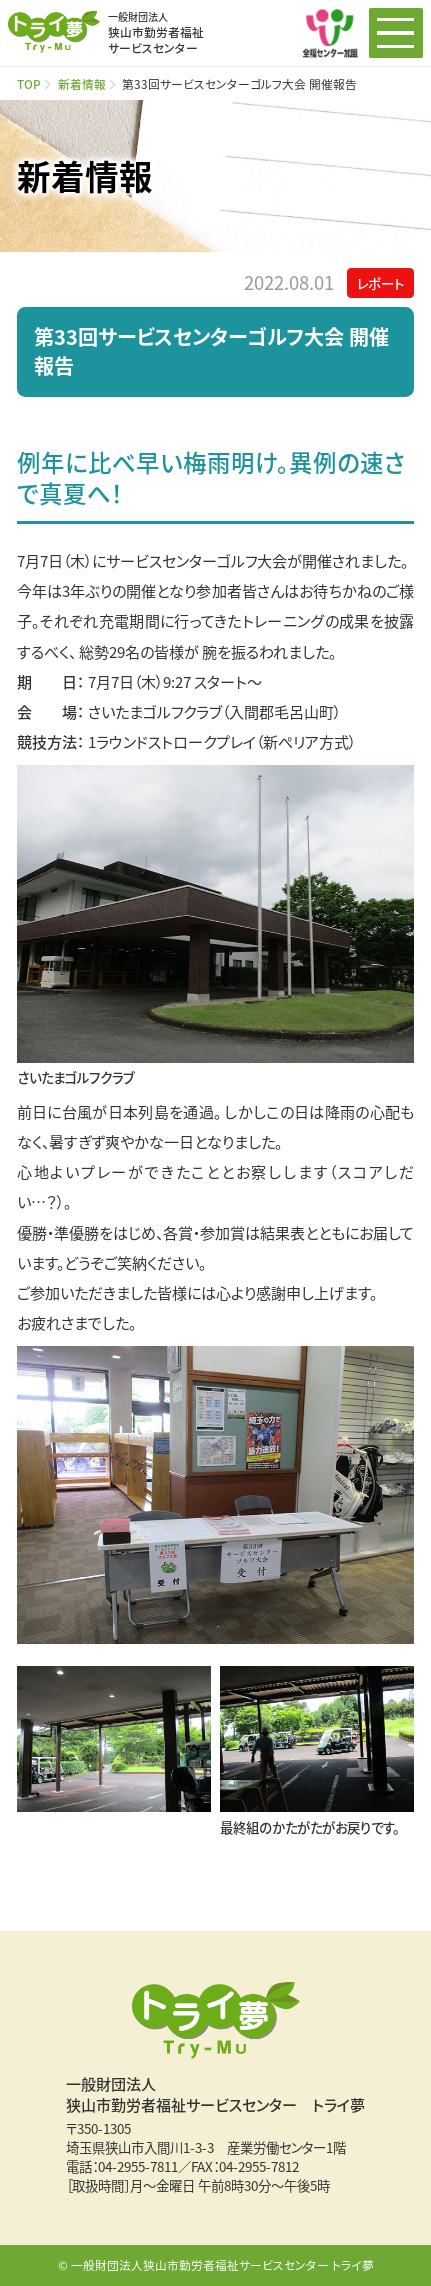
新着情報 (82, 83)
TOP (29, 83)
